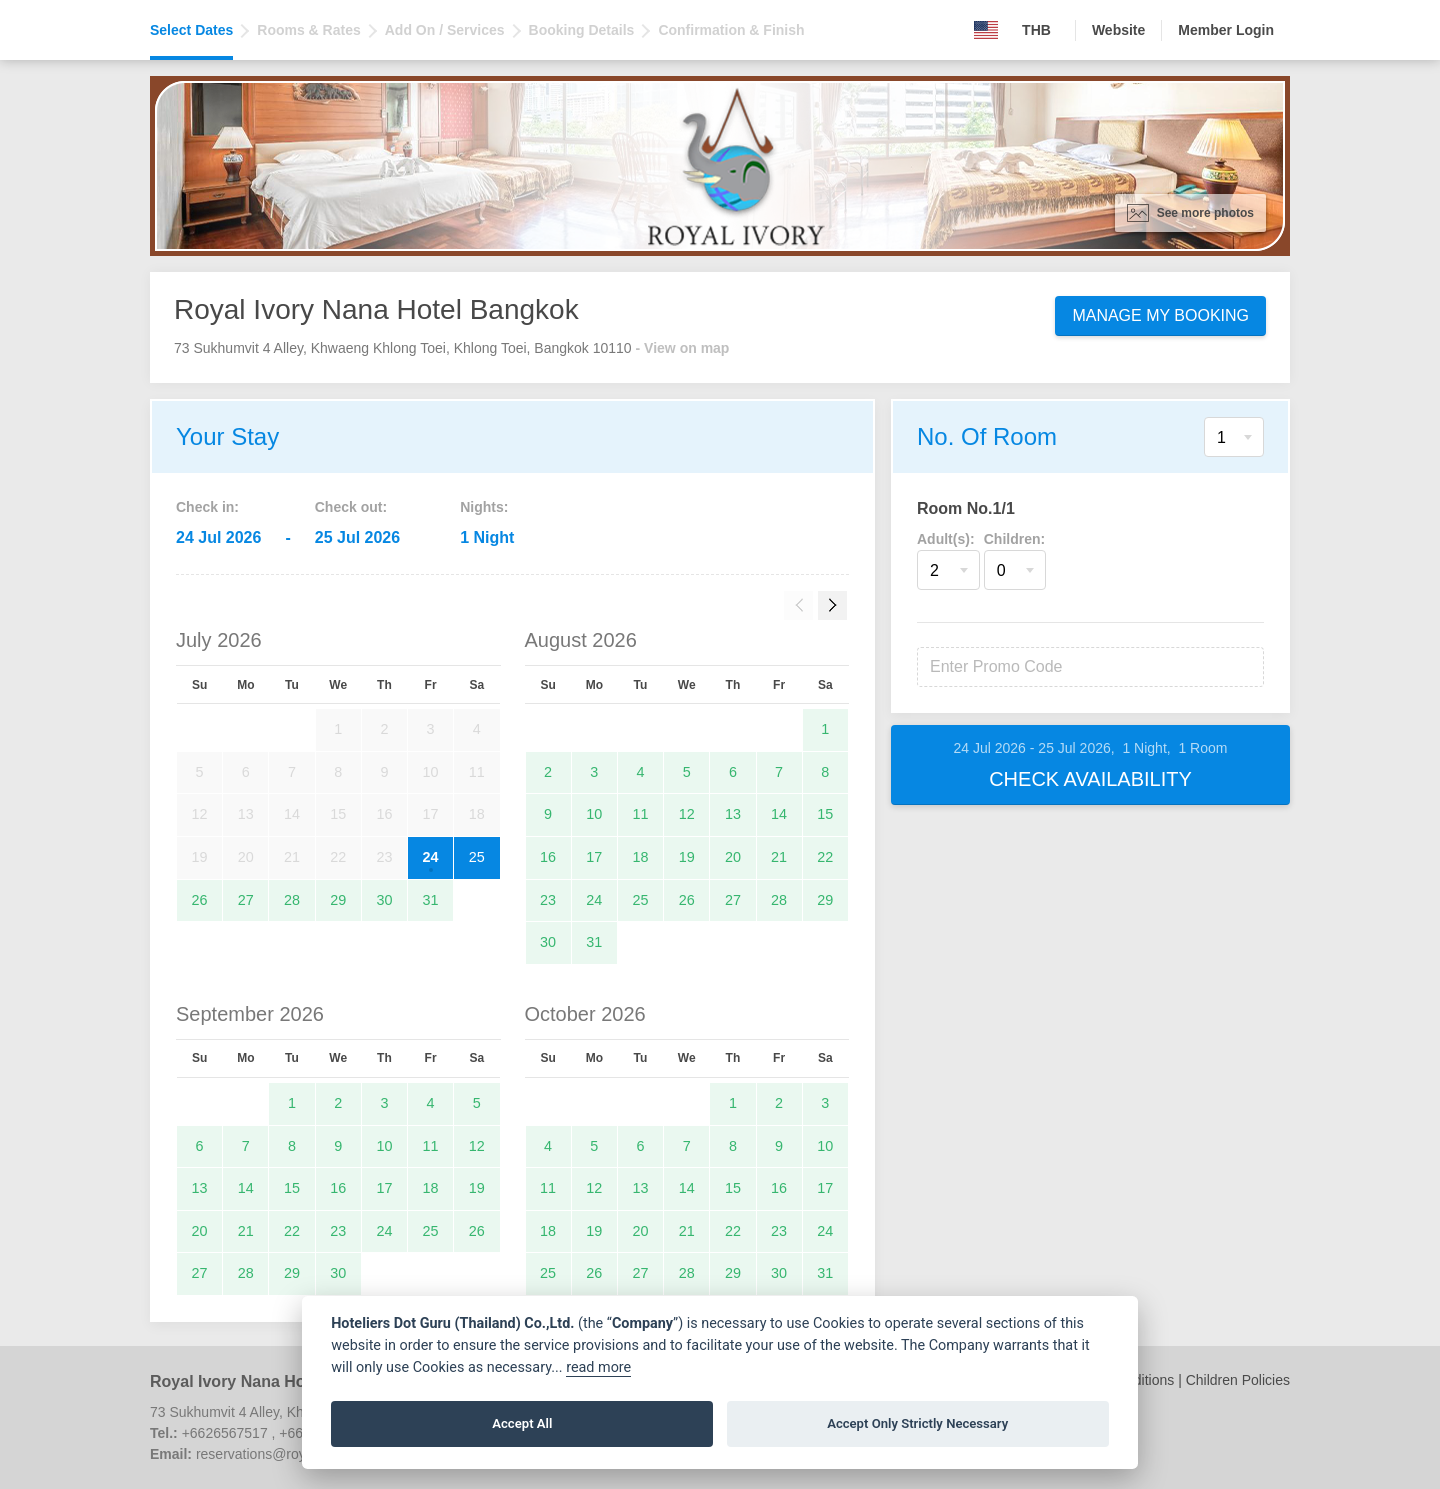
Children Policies (1238, 1380)
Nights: (484, 507)
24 (431, 857)
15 (825, 814)
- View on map (683, 348)
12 (687, 814)
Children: (1014, 539)
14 (779, 814)
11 (641, 814)
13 (733, 814)
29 (338, 900)
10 (594, 814)
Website (1118, 30)
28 (292, 900)
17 (594, 857)
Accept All (522, 1423)
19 (687, 857)
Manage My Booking (1160, 315)
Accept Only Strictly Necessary (917, 1423)
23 (548, 900)
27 (246, 900)
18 (641, 857)
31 (431, 900)
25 (477, 857)
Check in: (207, 507)
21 (779, 857)
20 (733, 857)
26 (200, 900)
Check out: (351, 507)
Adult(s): (946, 539)
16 (548, 857)
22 (825, 857)
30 (384, 900)
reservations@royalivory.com (286, 1454)
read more (598, 1367)
